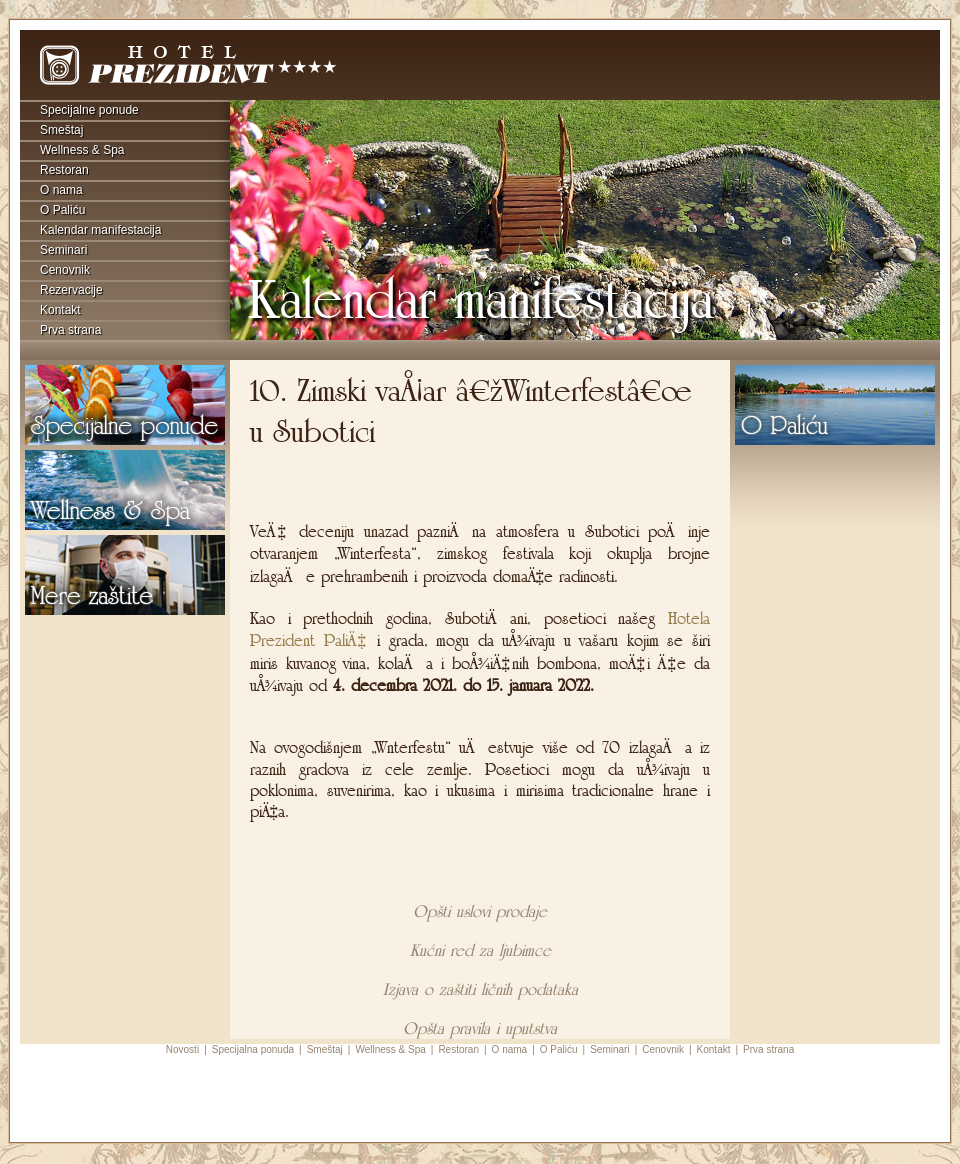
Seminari (63, 250)
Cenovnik (65, 270)
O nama (61, 190)
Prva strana (70, 330)
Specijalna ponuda (253, 1049)
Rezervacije (71, 290)
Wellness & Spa (82, 150)
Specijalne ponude (89, 110)
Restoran (64, 170)
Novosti (182, 1049)
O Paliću (62, 210)
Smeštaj (61, 130)
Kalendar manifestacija (100, 230)
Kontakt (60, 310)
